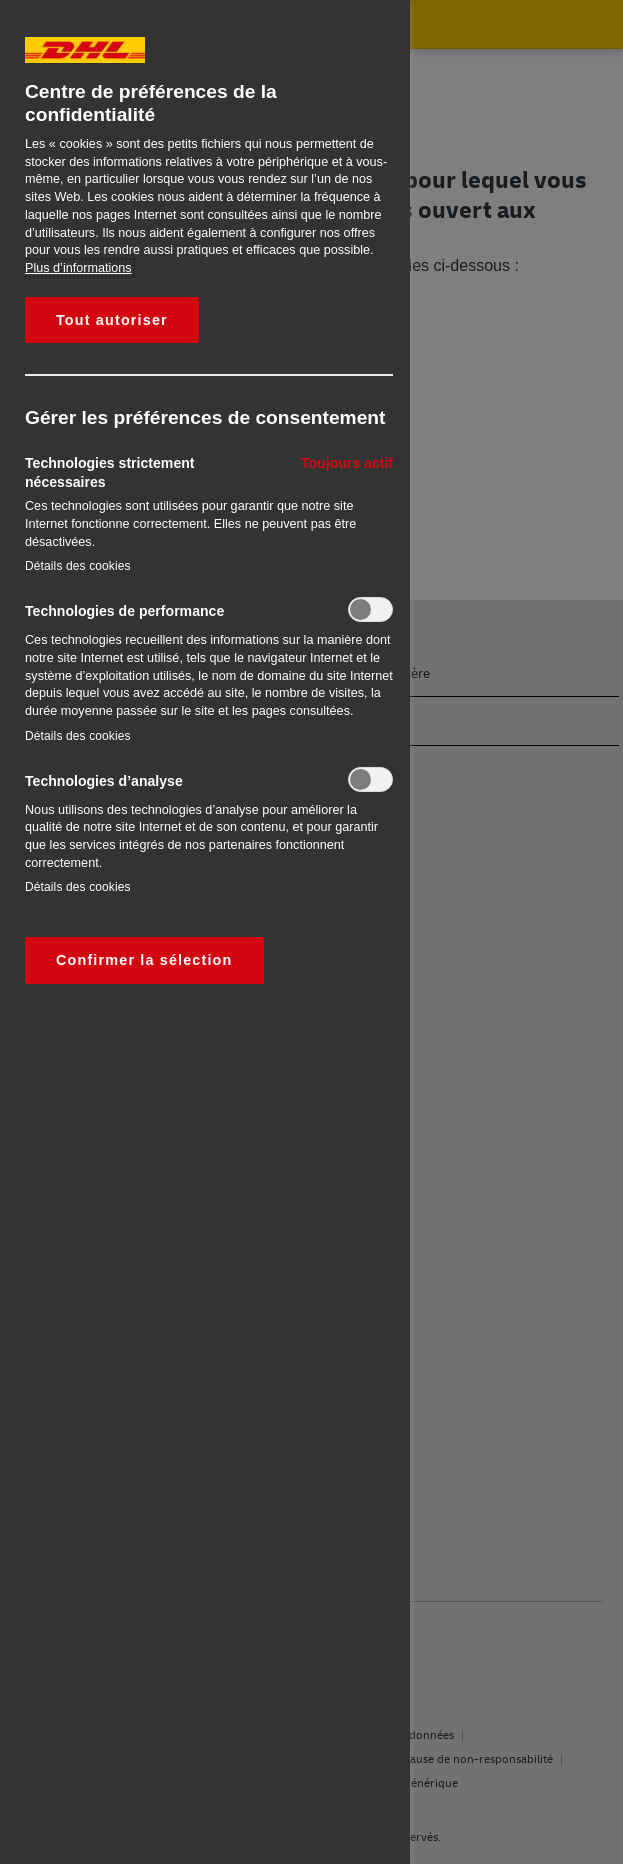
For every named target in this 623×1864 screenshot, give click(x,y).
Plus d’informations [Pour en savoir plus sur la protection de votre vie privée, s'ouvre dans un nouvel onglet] (78, 268)
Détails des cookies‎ (78, 566)
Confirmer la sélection (144, 960)
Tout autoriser (112, 320)
